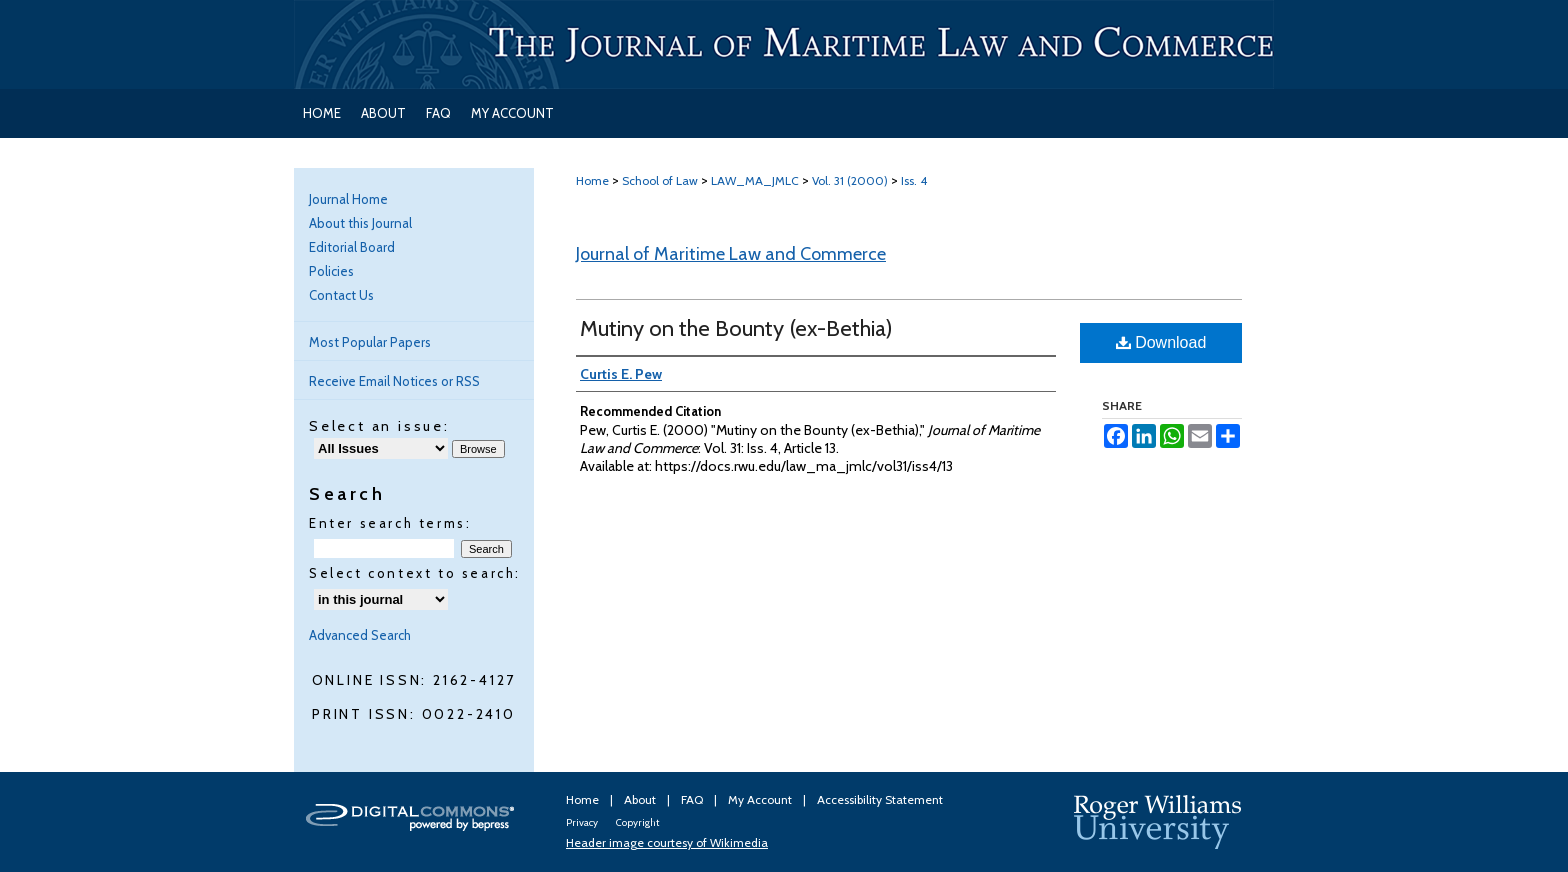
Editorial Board (352, 247)
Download (1161, 342)
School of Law (660, 180)
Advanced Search (360, 635)
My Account (761, 799)
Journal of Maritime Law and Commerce (731, 254)
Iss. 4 (914, 180)
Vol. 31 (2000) (850, 180)
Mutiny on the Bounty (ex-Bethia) (736, 328)
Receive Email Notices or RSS (394, 381)
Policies (331, 271)
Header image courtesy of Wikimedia (667, 842)
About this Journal (360, 223)
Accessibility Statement (880, 799)
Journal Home (348, 199)
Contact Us (341, 295)
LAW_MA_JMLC (755, 180)
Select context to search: (415, 573)
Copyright (637, 822)
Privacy (583, 822)
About (641, 799)
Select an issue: (379, 426)
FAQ (693, 799)
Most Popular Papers (370, 342)
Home (592, 180)
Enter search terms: (390, 523)
